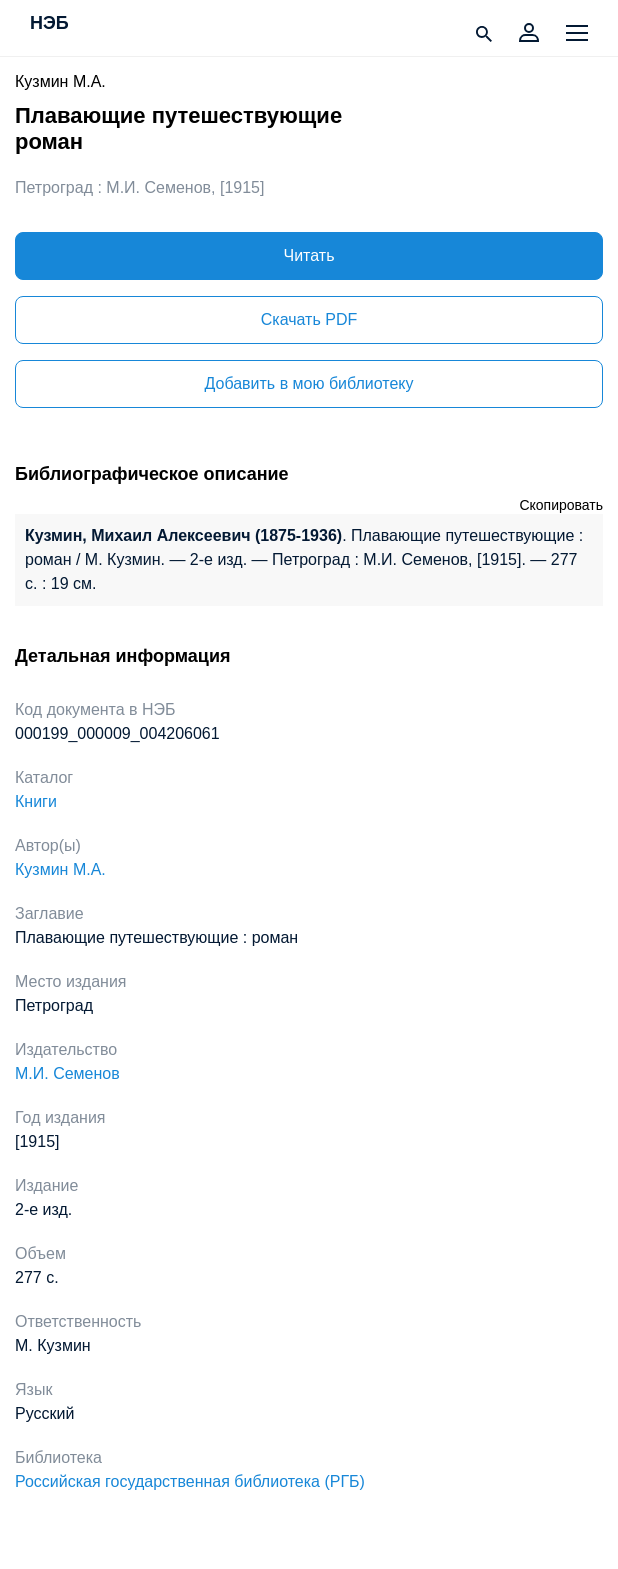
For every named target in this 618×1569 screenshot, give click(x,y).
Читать (309, 255)
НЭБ (49, 24)
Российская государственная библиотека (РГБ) (190, 1481)
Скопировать (561, 505)
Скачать (309, 319)
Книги (36, 801)
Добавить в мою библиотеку (308, 383)
